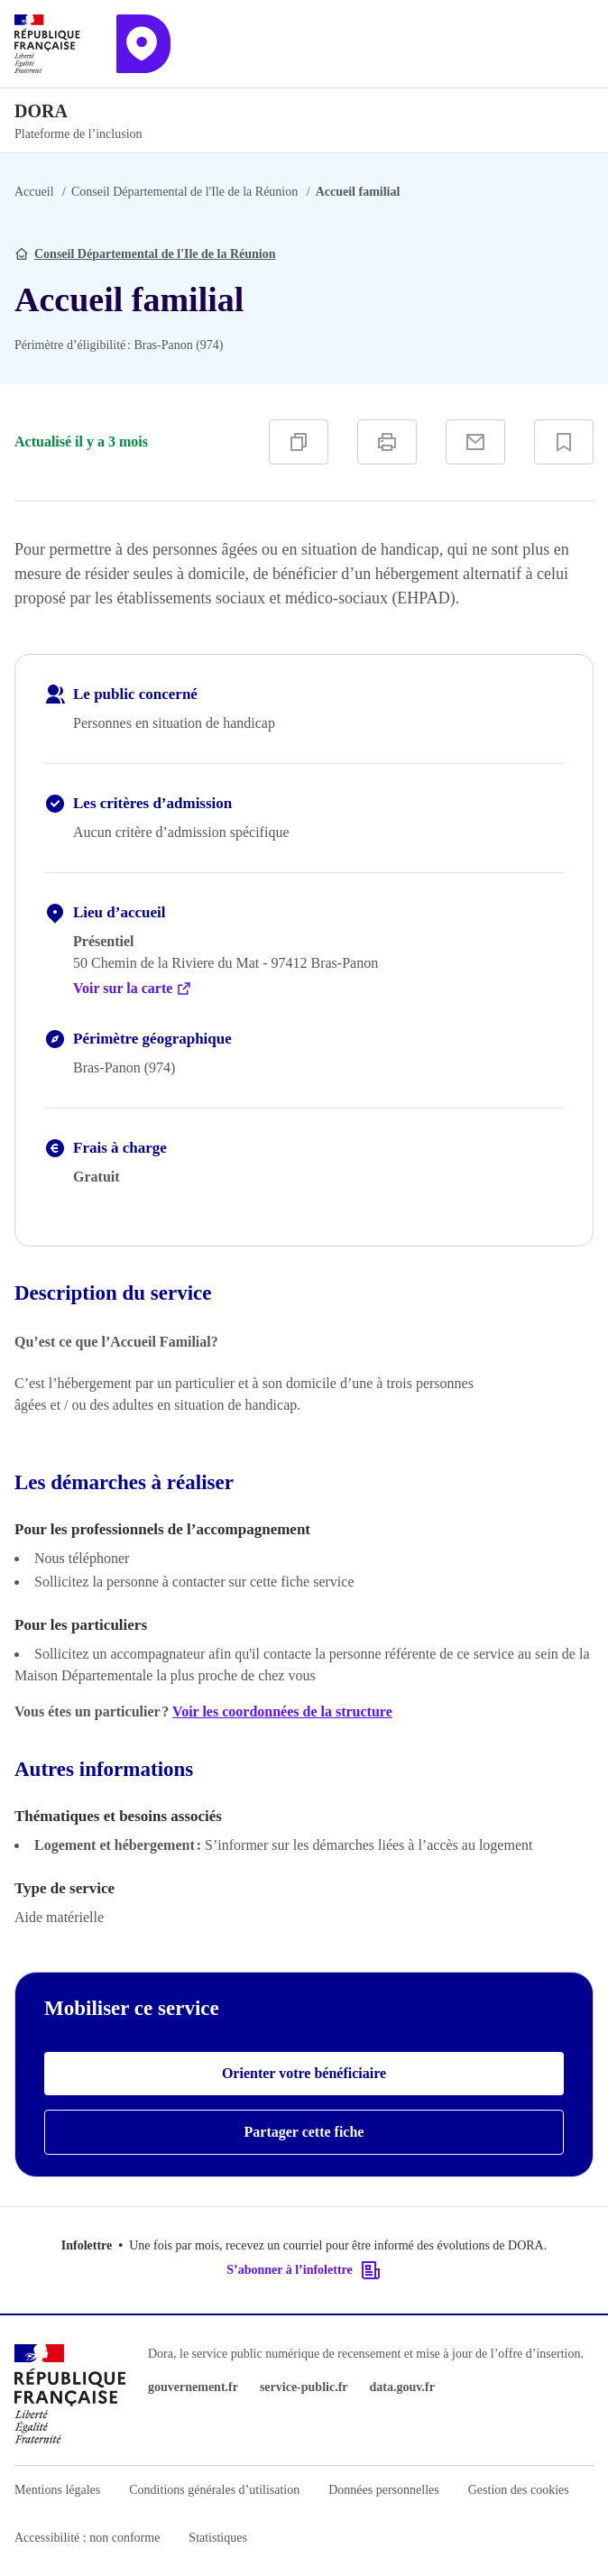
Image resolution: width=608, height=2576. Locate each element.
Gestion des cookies (518, 2490)
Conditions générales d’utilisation (214, 2490)
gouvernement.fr (193, 2387)
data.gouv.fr (402, 2387)
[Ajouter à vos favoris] (564, 442)
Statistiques (218, 2537)
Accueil (34, 191)
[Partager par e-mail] (475, 442)
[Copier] (298, 442)
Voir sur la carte (132, 988)
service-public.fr (304, 2387)
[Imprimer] (387, 442)
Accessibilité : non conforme (87, 2537)
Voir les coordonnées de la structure (282, 1711)
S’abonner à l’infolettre (303, 2270)
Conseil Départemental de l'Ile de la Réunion (184, 191)
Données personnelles (383, 2490)
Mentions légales (57, 2490)
